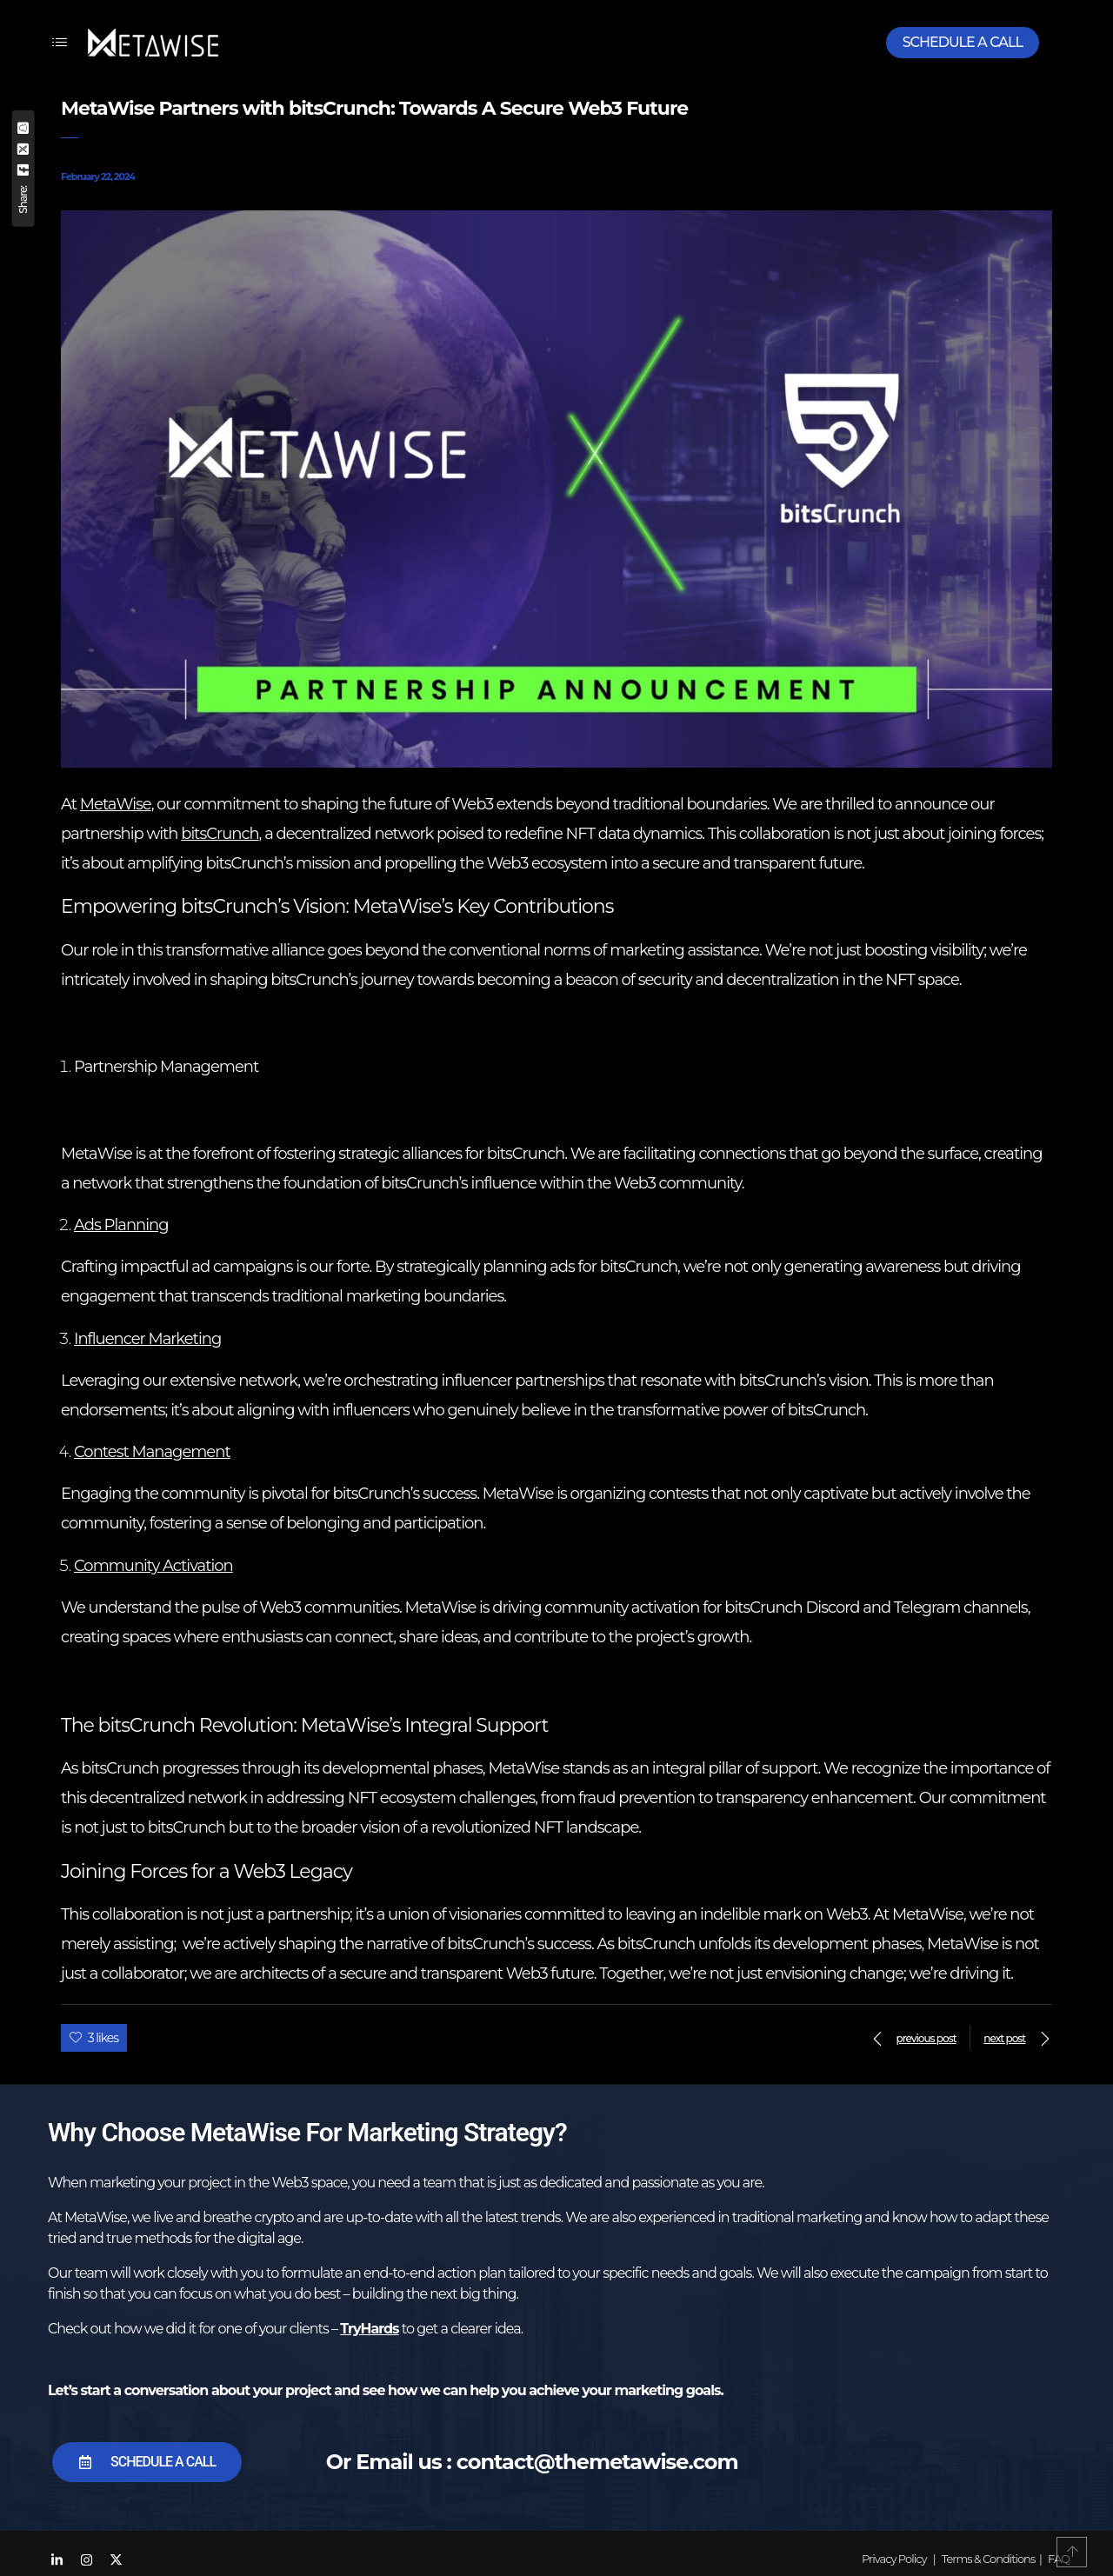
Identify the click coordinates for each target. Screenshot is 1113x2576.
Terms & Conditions (988, 2559)
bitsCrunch (219, 833)
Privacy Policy (894, 2559)
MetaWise (115, 804)
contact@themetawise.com (597, 2461)
